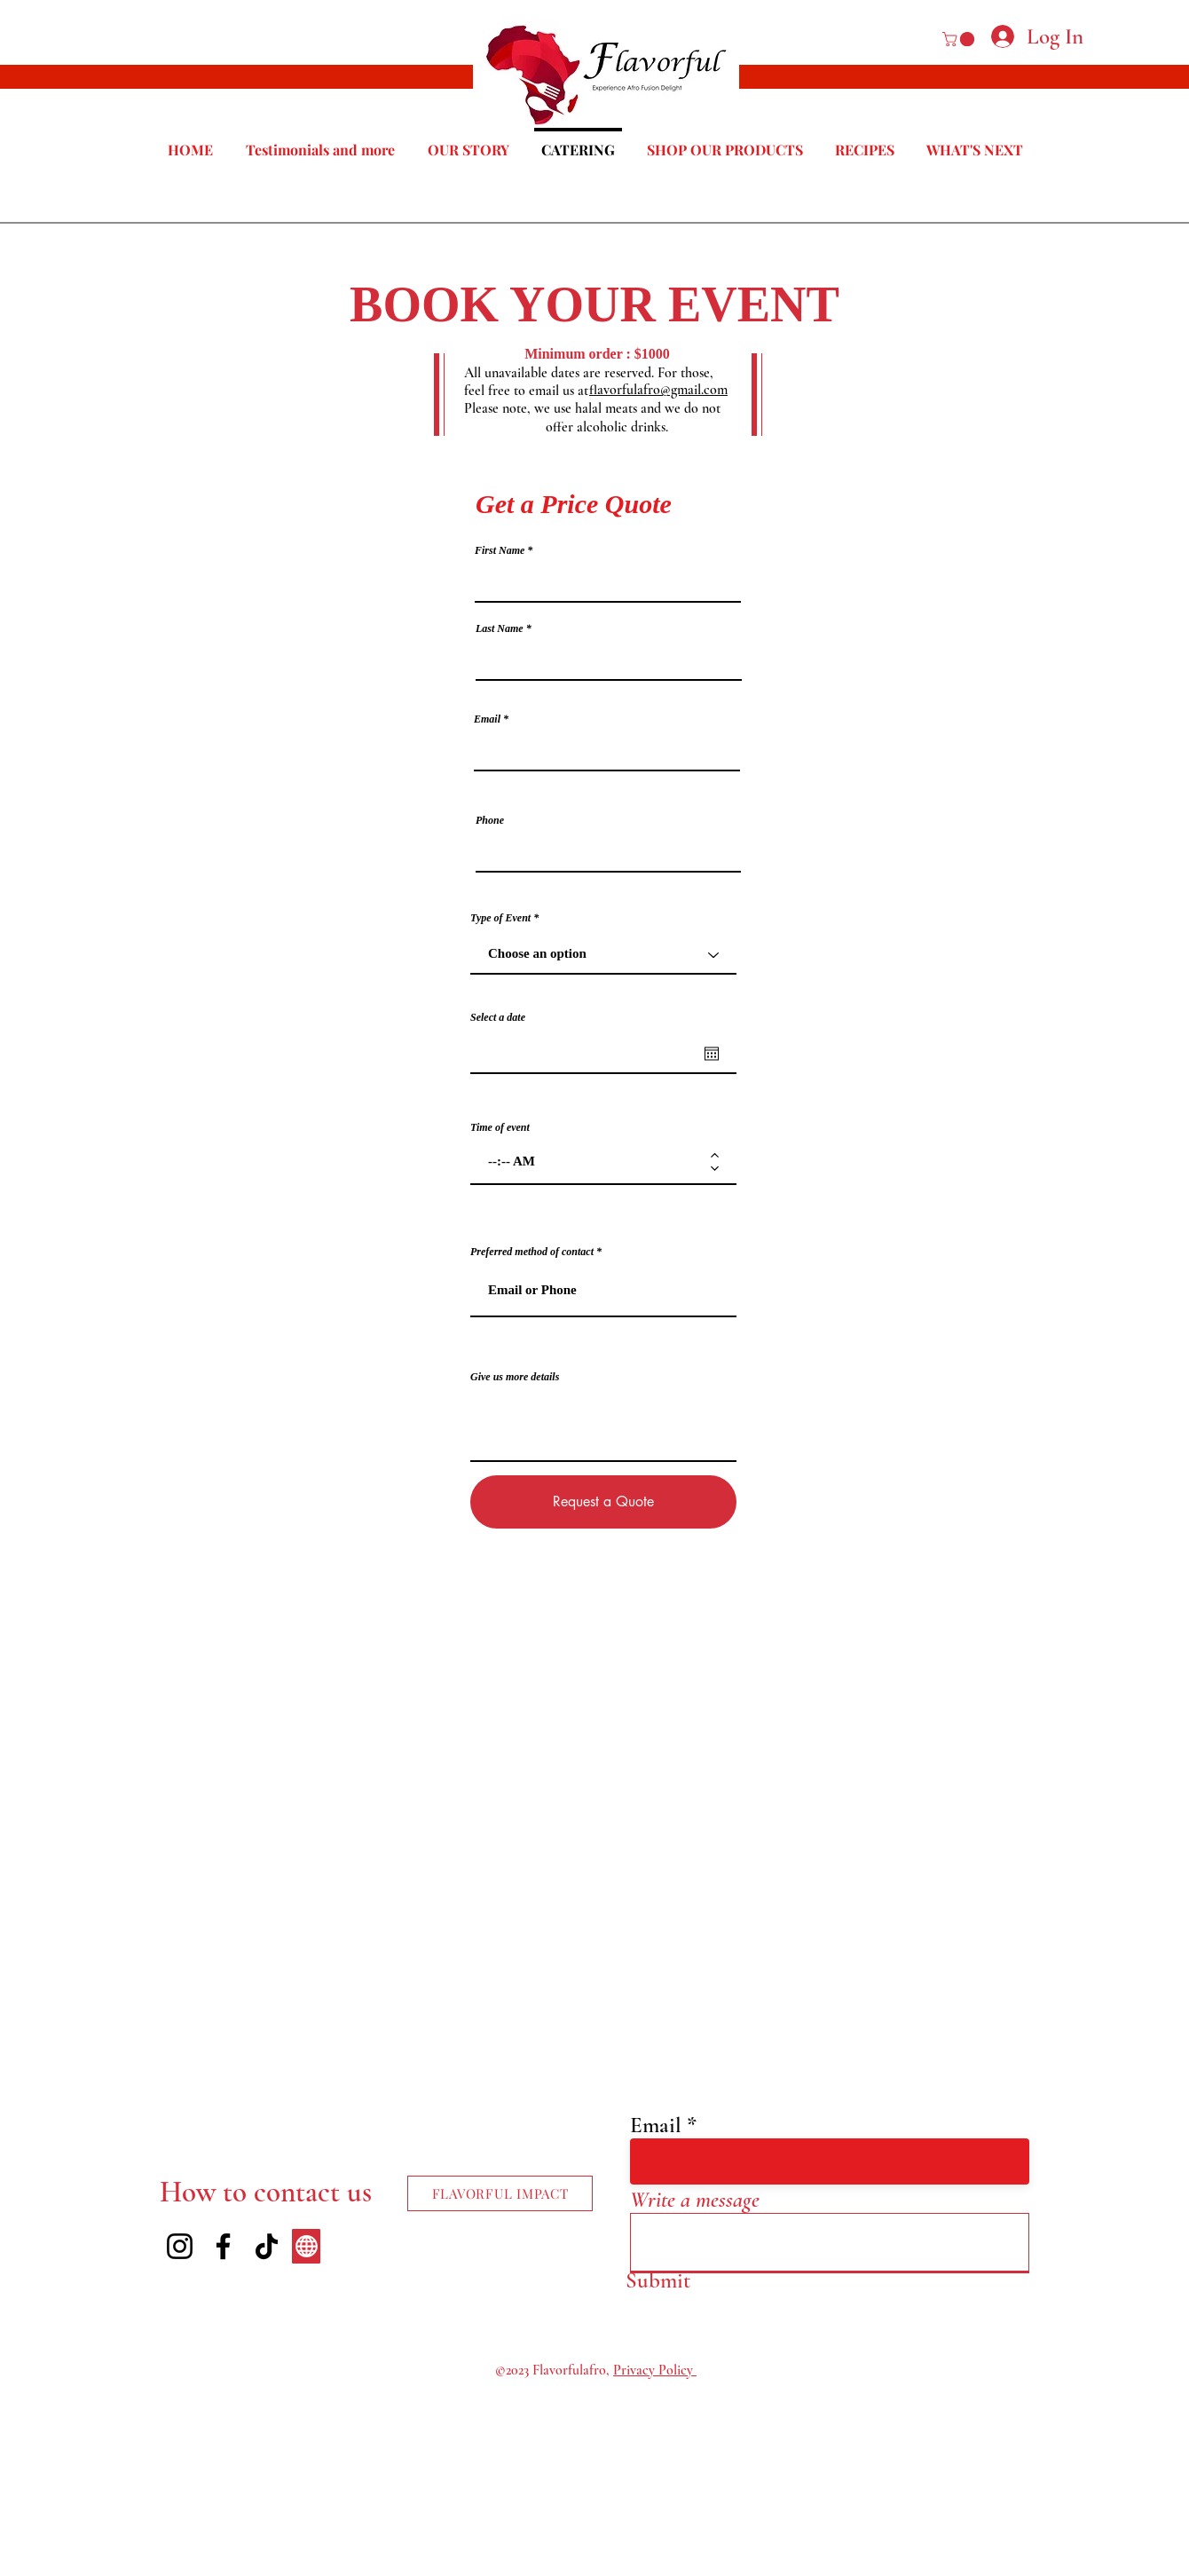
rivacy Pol (649, 2370)
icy (687, 2370)
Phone (490, 820)
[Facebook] (223, 2246)
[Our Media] (306, 2246)
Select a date (497, 1017)
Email (487, 719)
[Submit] (658, 2280)
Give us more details (514, 1376)
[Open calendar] (712, 1054)
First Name (499, 550)
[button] (960, 39)
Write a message (695, 2200)
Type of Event (500, 918)
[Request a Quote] (603, 1502)
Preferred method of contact (532, 1251)
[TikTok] (266, 2246)
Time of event (500, 1127)
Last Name (500, 628)
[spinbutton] (590, 1162)
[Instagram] (179, 2246)
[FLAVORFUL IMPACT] (500, 2193)
